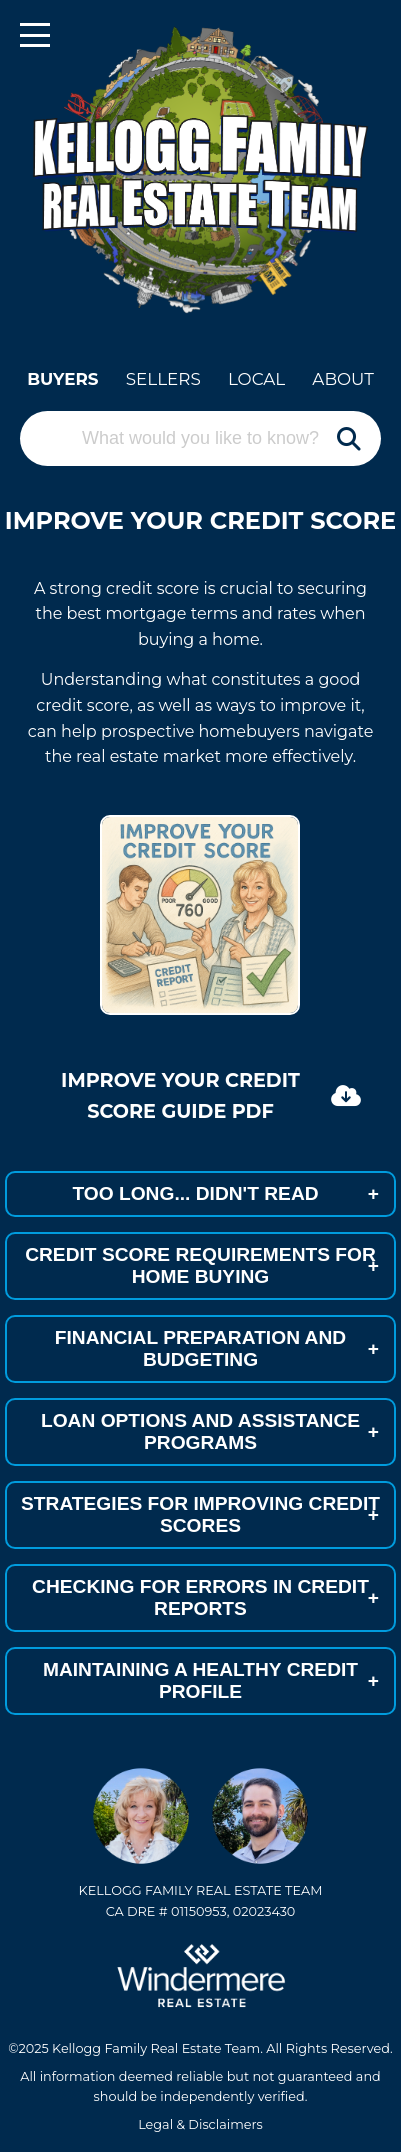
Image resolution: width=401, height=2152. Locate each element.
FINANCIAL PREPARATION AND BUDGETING (217, 1348)
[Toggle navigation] (35, 35)
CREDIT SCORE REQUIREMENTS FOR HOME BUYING (202, 1265)
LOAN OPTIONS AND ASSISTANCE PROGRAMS (210, 1431)
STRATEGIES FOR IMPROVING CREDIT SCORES (200, 1514)
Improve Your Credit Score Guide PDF (211, 1095)
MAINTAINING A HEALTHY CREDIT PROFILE (211, 1680)
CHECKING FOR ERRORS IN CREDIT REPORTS (205, 1597)
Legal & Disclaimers (200, 2124)
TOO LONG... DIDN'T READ (225, 1194)
